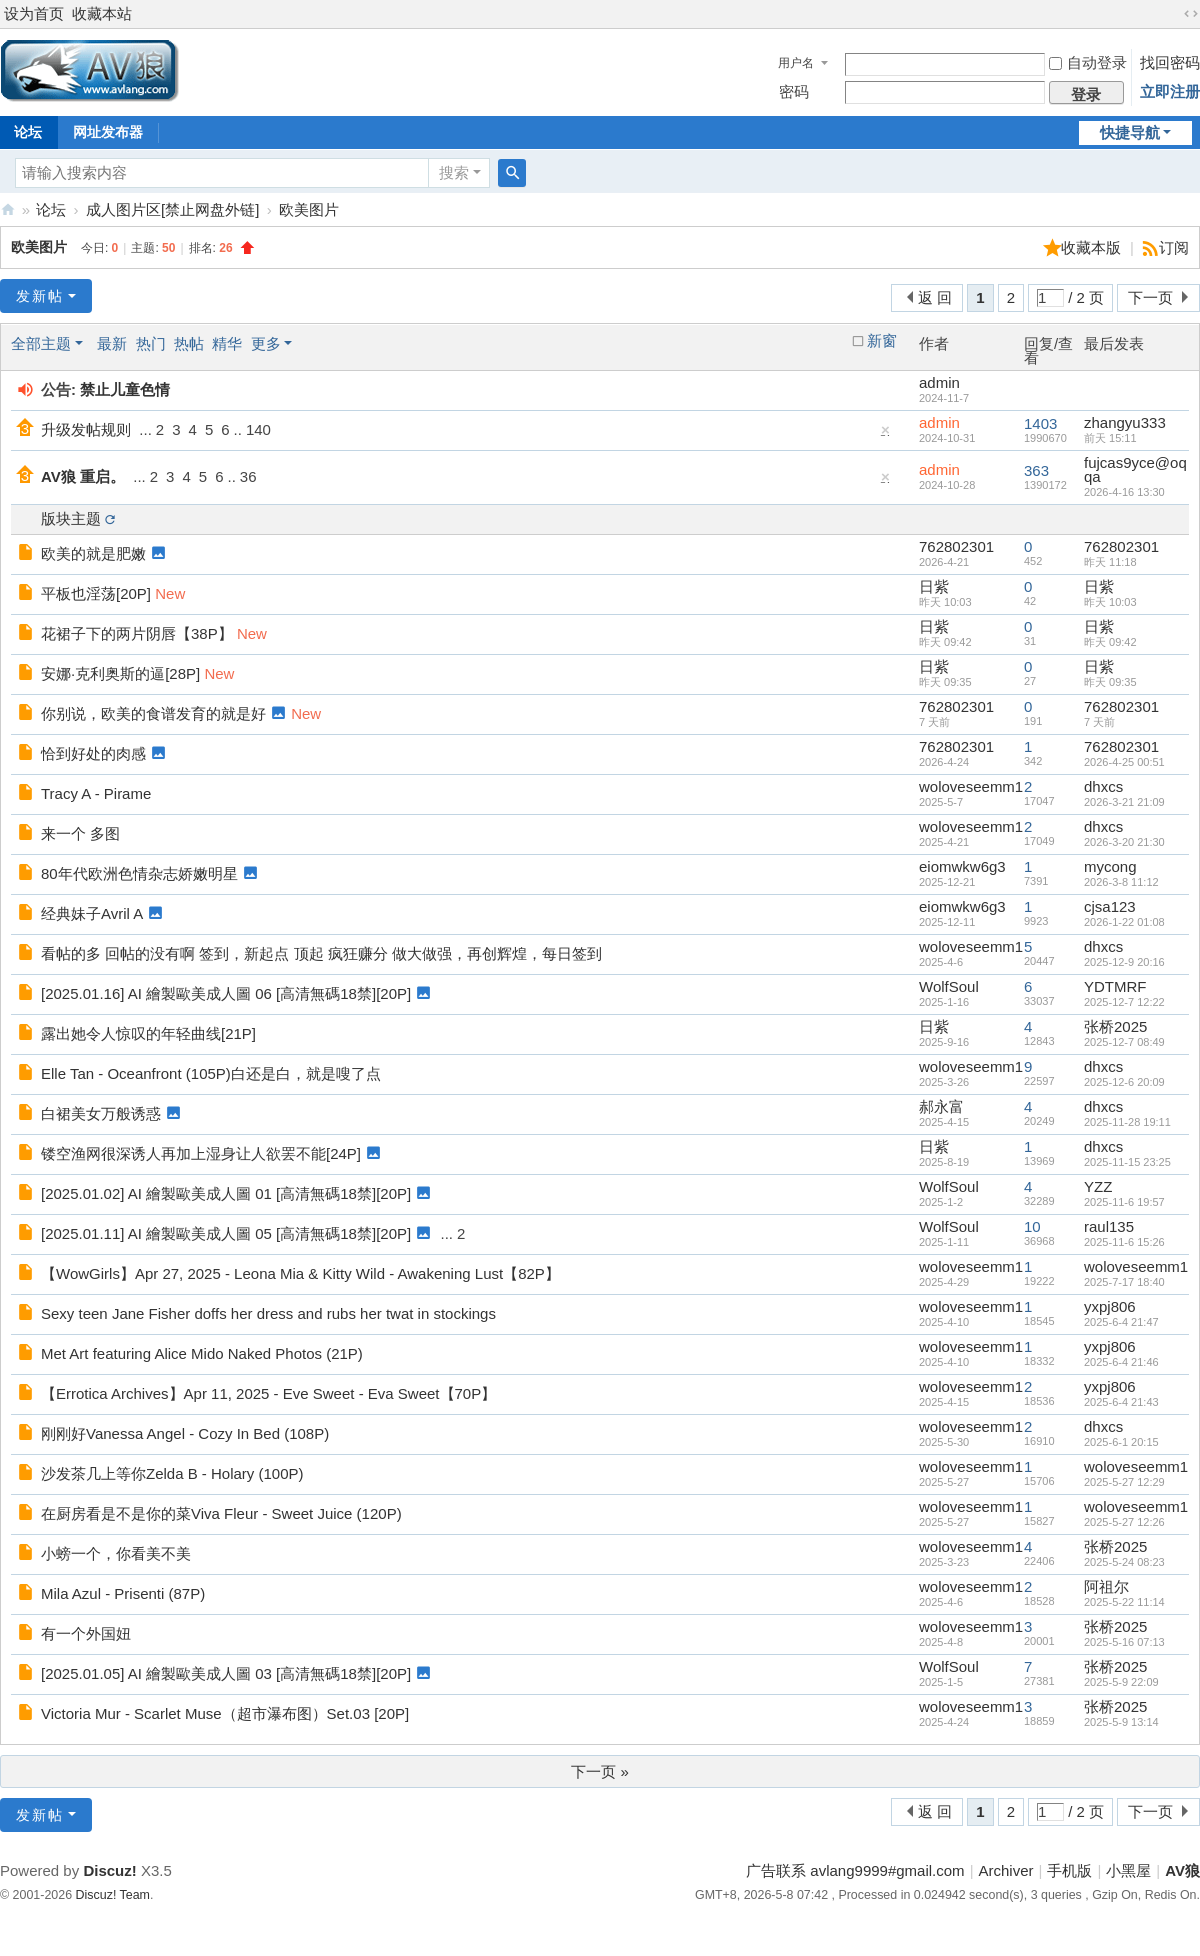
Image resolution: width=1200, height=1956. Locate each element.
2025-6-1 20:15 (1121, 1442)
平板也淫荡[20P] (96, 593)
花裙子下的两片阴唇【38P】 (137, 633)
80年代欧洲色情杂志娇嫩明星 (139, 873)
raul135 (1109, 1226)
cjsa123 (1110, 906)
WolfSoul (949, 986)
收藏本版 (1093, 247)
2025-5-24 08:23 (1124, 1562)
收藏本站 (102, 13)
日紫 (934, 586)
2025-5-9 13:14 (1121, 1722)
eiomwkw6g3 (962, 866)
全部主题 (41, 343)
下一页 (1150, 297)
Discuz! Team (113, 1895)
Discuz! (109, 1870)
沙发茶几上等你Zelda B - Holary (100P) (172, 1473)
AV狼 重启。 (83, 476)
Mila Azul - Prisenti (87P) (123, 1593)
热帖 (189, 343)
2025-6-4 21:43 (1121, 1402)
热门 (151, 343)
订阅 (1174, 247)
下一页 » (600, 1771)
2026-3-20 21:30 (1124, 842)
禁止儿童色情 (125, 389)
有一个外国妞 (86, 1633)
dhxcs (1103, 786)
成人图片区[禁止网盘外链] (172, 209)
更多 (266, 343)
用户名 (796, 63)
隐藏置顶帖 (886, 434)
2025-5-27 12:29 (1124, 1482)
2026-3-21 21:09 (1124, 802)
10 (1032, 1226)
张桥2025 (1115, 1026)
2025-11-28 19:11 (1127, 1122)
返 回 (935, 297)
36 (248, 476)
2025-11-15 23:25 (1127, 1162)
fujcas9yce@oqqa (1135, 469)
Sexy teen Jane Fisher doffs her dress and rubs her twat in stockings (268, 1313)
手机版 (1069, 1870)
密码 (794, 91)
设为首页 (34, 13)
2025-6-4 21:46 (1121, 1362)
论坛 (51, 209)
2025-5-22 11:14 (1124, 1602)
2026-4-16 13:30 (1124, 492)
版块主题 (71, 518)
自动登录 (1088, 62)
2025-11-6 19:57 (1124, 1202)
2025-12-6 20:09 (1124, 1082)
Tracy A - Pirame (96, 793)
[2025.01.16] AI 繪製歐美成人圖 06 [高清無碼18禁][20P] (226, 993)
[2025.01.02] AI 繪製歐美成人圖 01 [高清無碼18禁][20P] (226, 1193)
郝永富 (941, 1106)
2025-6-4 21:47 (1121, 1322)
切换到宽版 (1191, 14)
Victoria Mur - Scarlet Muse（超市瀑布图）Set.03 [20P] (225, 1713)
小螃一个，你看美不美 (116, 1553)
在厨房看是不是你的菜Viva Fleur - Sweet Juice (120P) (221, 1513)
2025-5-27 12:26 (1124, 1522)
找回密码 (1170, 62)
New (170, 593)
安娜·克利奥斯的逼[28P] (120, 673)
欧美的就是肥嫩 (93, 553)
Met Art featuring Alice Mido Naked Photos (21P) (202, 1353)
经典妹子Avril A (91, 913)
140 (258, 429)
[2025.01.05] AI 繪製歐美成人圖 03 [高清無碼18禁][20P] (226, 1673)
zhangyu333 (1125, 422)
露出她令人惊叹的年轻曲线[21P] (148, 1033)
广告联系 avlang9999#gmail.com (855, 1870)
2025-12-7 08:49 (1124, 1042)
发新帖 (40, 296)
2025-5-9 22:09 (1121, 1682)
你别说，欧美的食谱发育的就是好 (153, 713)
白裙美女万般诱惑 (101, 1113)
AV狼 (8, 209)
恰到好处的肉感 (93, 753)
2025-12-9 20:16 (1124, 962)
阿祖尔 (1106, 1586)
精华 (227, 343)
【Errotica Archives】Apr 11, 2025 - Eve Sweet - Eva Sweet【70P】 (268, 1393)
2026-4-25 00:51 (1124, 762)
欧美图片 (309, 209)
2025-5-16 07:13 (1124, 1642)
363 (1036, 470)
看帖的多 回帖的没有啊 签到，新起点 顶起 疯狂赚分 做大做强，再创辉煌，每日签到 (321, 953)
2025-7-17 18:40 (1124, 1282)
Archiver (1006, 1870)
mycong (1110, 866)
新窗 (882, 341)
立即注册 (1170, 91)
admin (939, 382)
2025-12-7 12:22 (1124, 1002)
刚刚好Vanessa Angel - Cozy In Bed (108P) (185, 1433)
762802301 (956, 546)
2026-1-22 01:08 (1124, 922)
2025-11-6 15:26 (1124, 1242)
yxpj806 (1110, 1306)
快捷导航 (1130, 132)
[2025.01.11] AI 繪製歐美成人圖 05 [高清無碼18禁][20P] (226, 1233)
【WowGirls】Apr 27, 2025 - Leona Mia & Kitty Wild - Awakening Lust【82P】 (300, 1273)
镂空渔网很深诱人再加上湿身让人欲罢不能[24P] (201, 1153)
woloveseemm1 (971, 786)
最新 (112, 343)
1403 (1040, 423)
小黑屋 (1128, 1870)
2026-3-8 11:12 (1121, 882)
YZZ (1098, 1186)
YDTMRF (1115, 986)
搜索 (454, 172)
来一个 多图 (80, 833)
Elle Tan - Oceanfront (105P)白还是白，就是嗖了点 (211, 1073)
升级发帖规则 (86, 429)
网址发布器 (108, 132)
